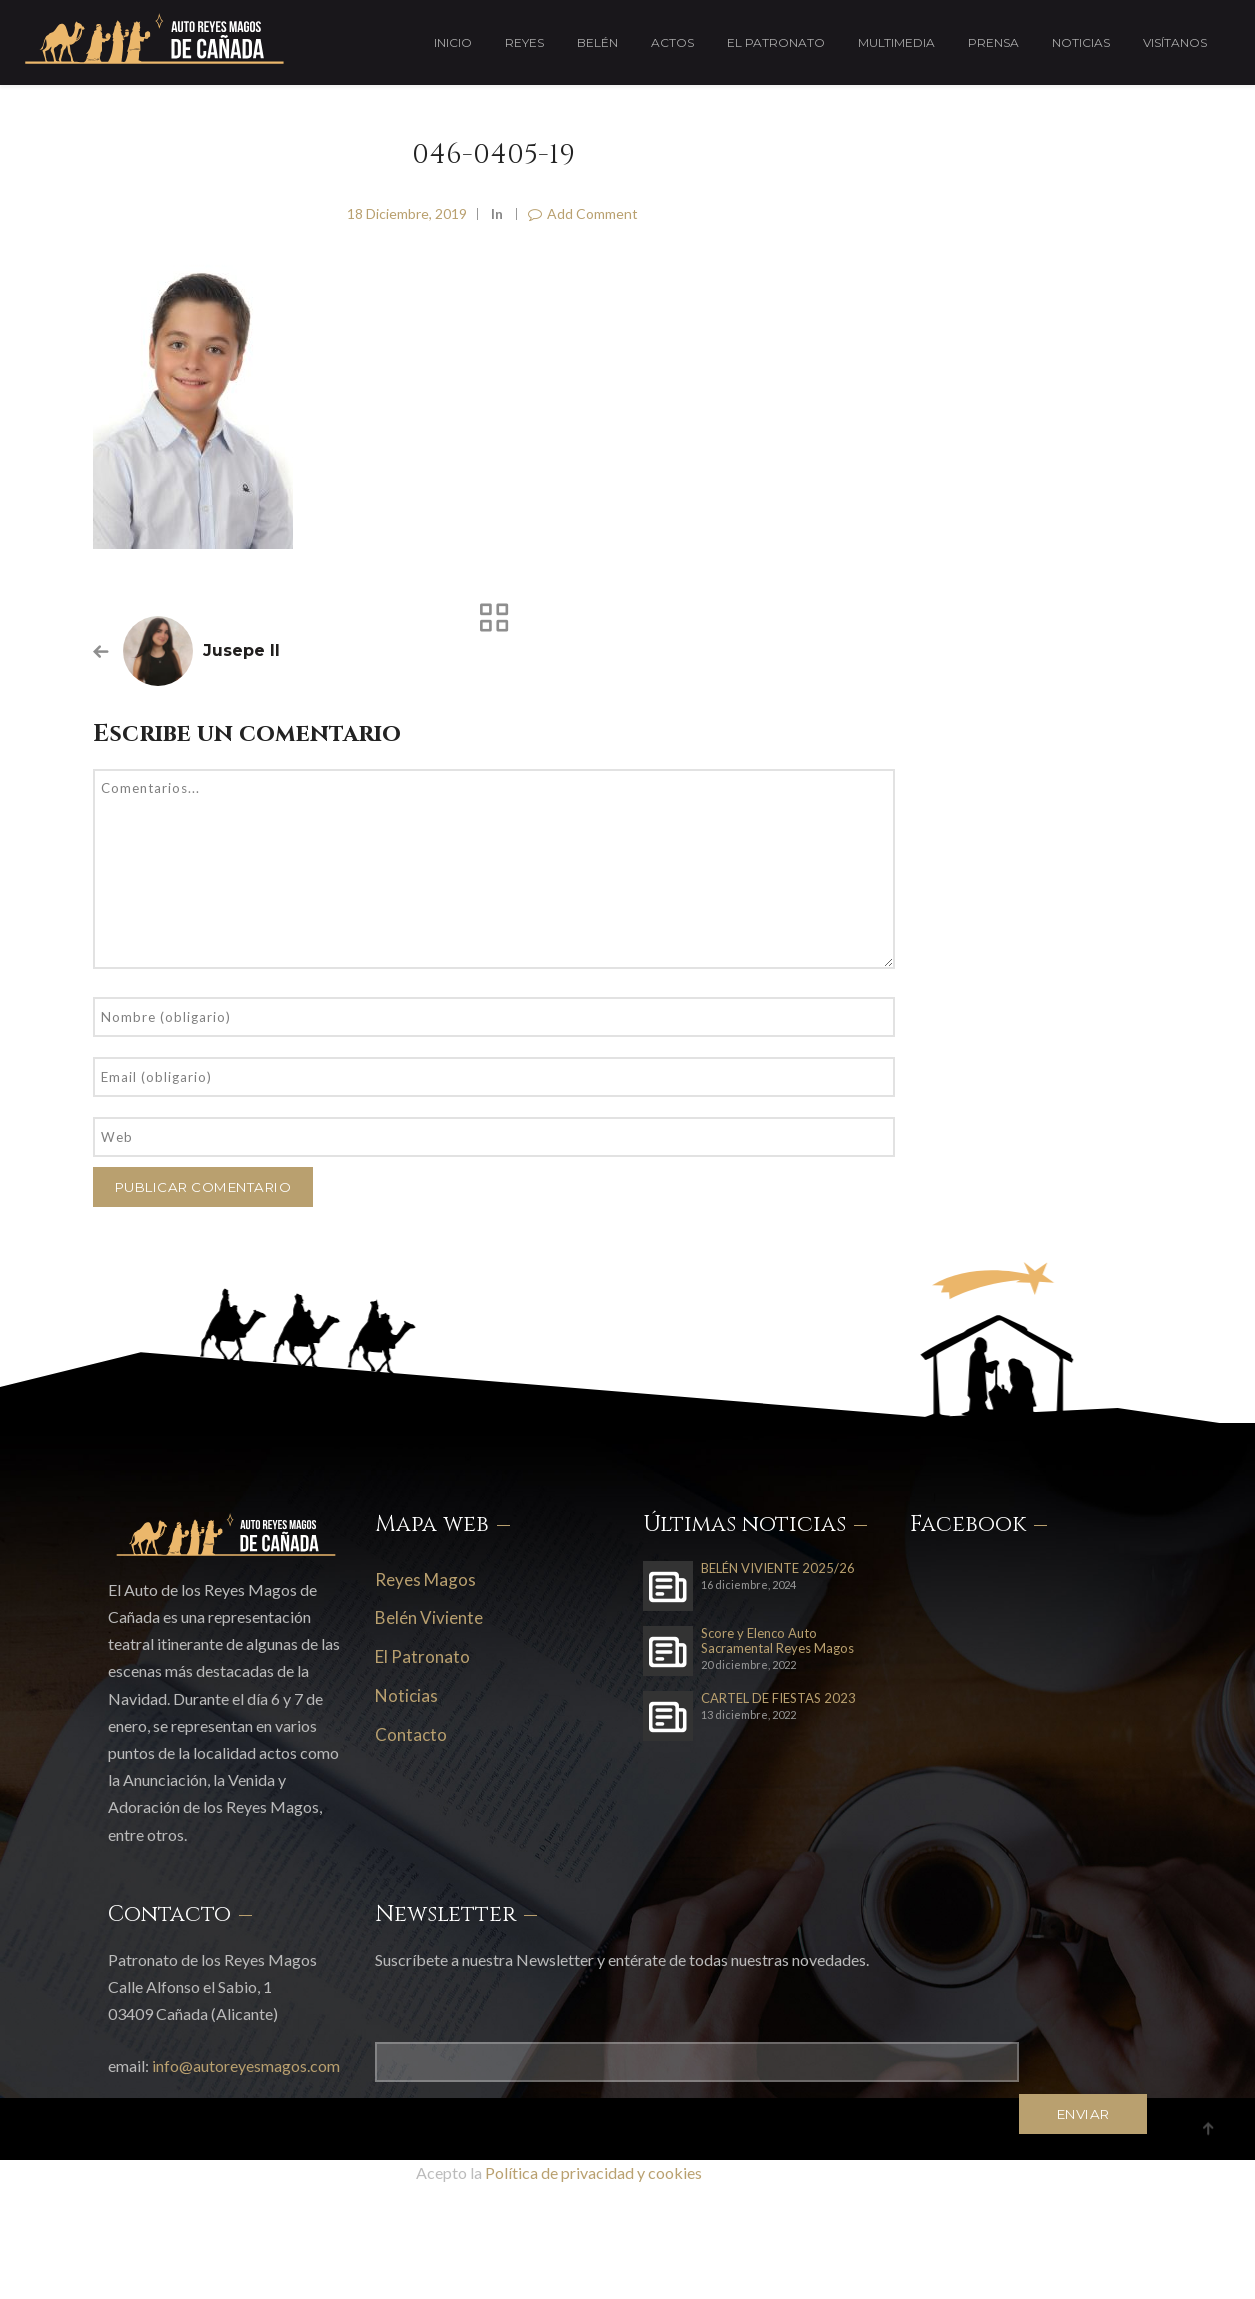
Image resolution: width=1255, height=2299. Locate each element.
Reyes (524, 42)
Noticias (1081, 42)
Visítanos (1175, 42)
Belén (597, 42)
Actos (672, 42)
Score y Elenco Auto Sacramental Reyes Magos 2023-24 (777, 1641)
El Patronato (776, 42)
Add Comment (583, 213)
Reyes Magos (425, 1579)
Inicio (453, 42)
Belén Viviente (429, 1617)
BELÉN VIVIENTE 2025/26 (778, 1568)
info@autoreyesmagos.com (246, 2065)
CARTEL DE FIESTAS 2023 (778, 1698)
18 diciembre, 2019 (407, 213)
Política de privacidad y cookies (593, 2172)
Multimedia (896, 42)
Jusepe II (241, 650)
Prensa (993, 42)
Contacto (411, 1734)
